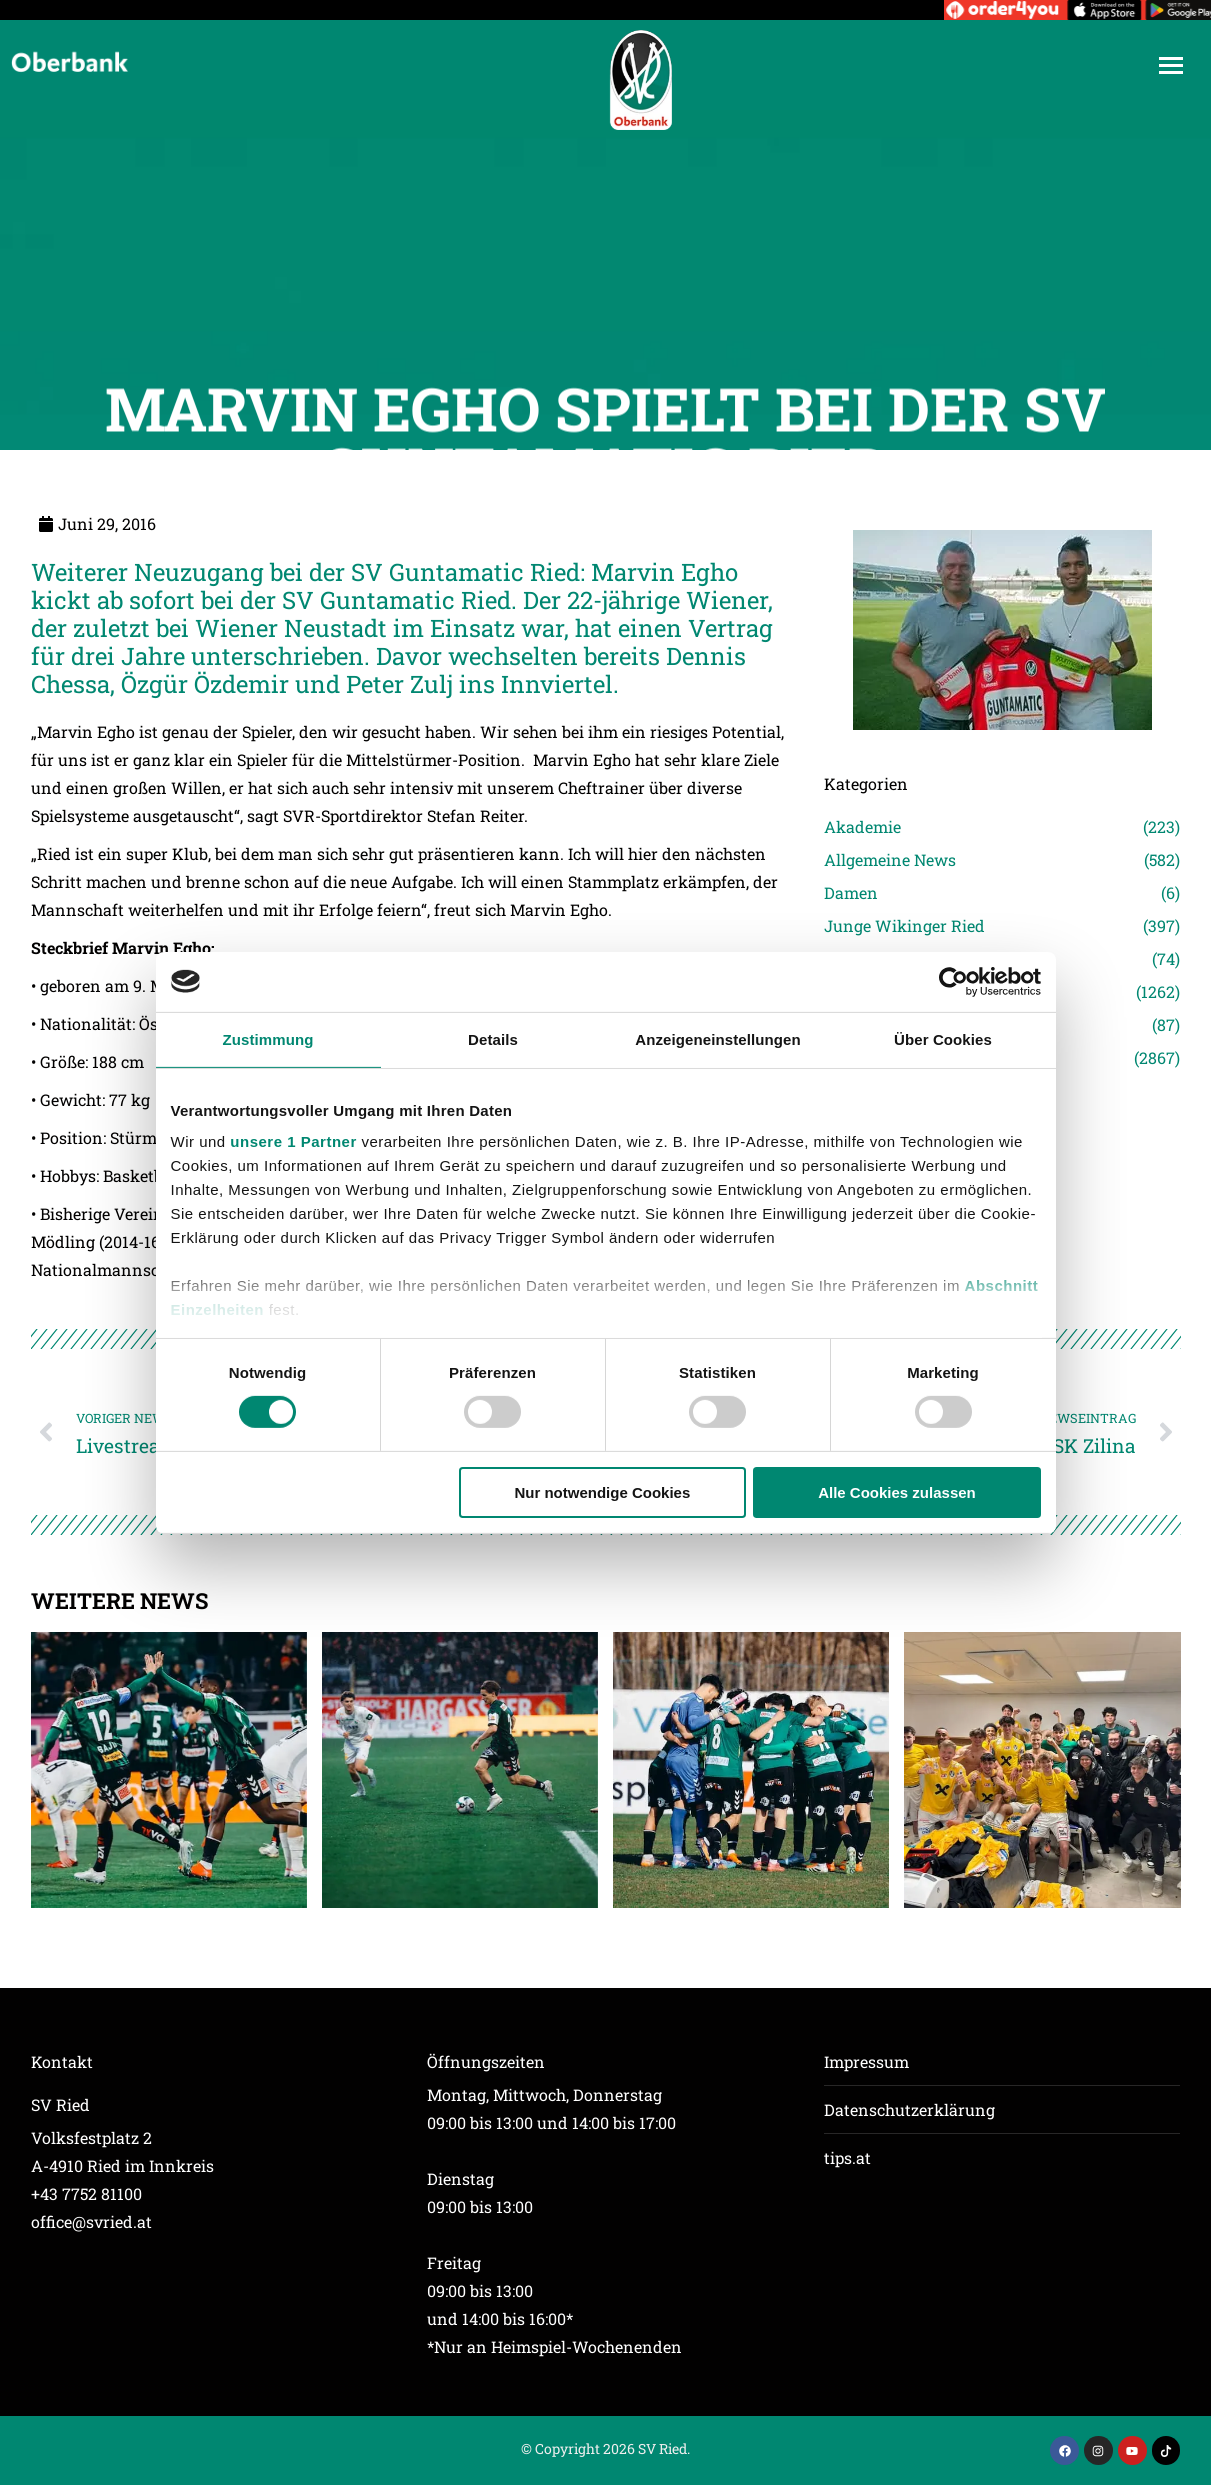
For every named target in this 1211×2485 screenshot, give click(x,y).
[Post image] (169, 1770)
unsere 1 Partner (293, 1141)
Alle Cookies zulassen (897, 1492)
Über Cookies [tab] (943, 1038)
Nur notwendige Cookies (602, 1492)
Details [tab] (493, 1038)
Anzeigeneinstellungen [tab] (717, 1038)
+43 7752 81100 (86, 2193)
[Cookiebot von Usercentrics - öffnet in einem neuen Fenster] (953, 981)
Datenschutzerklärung (909, 2109)
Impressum (866, 2061)
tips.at (847, 2157)
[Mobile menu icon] (1171, 65)
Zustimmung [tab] (268, 1038)
